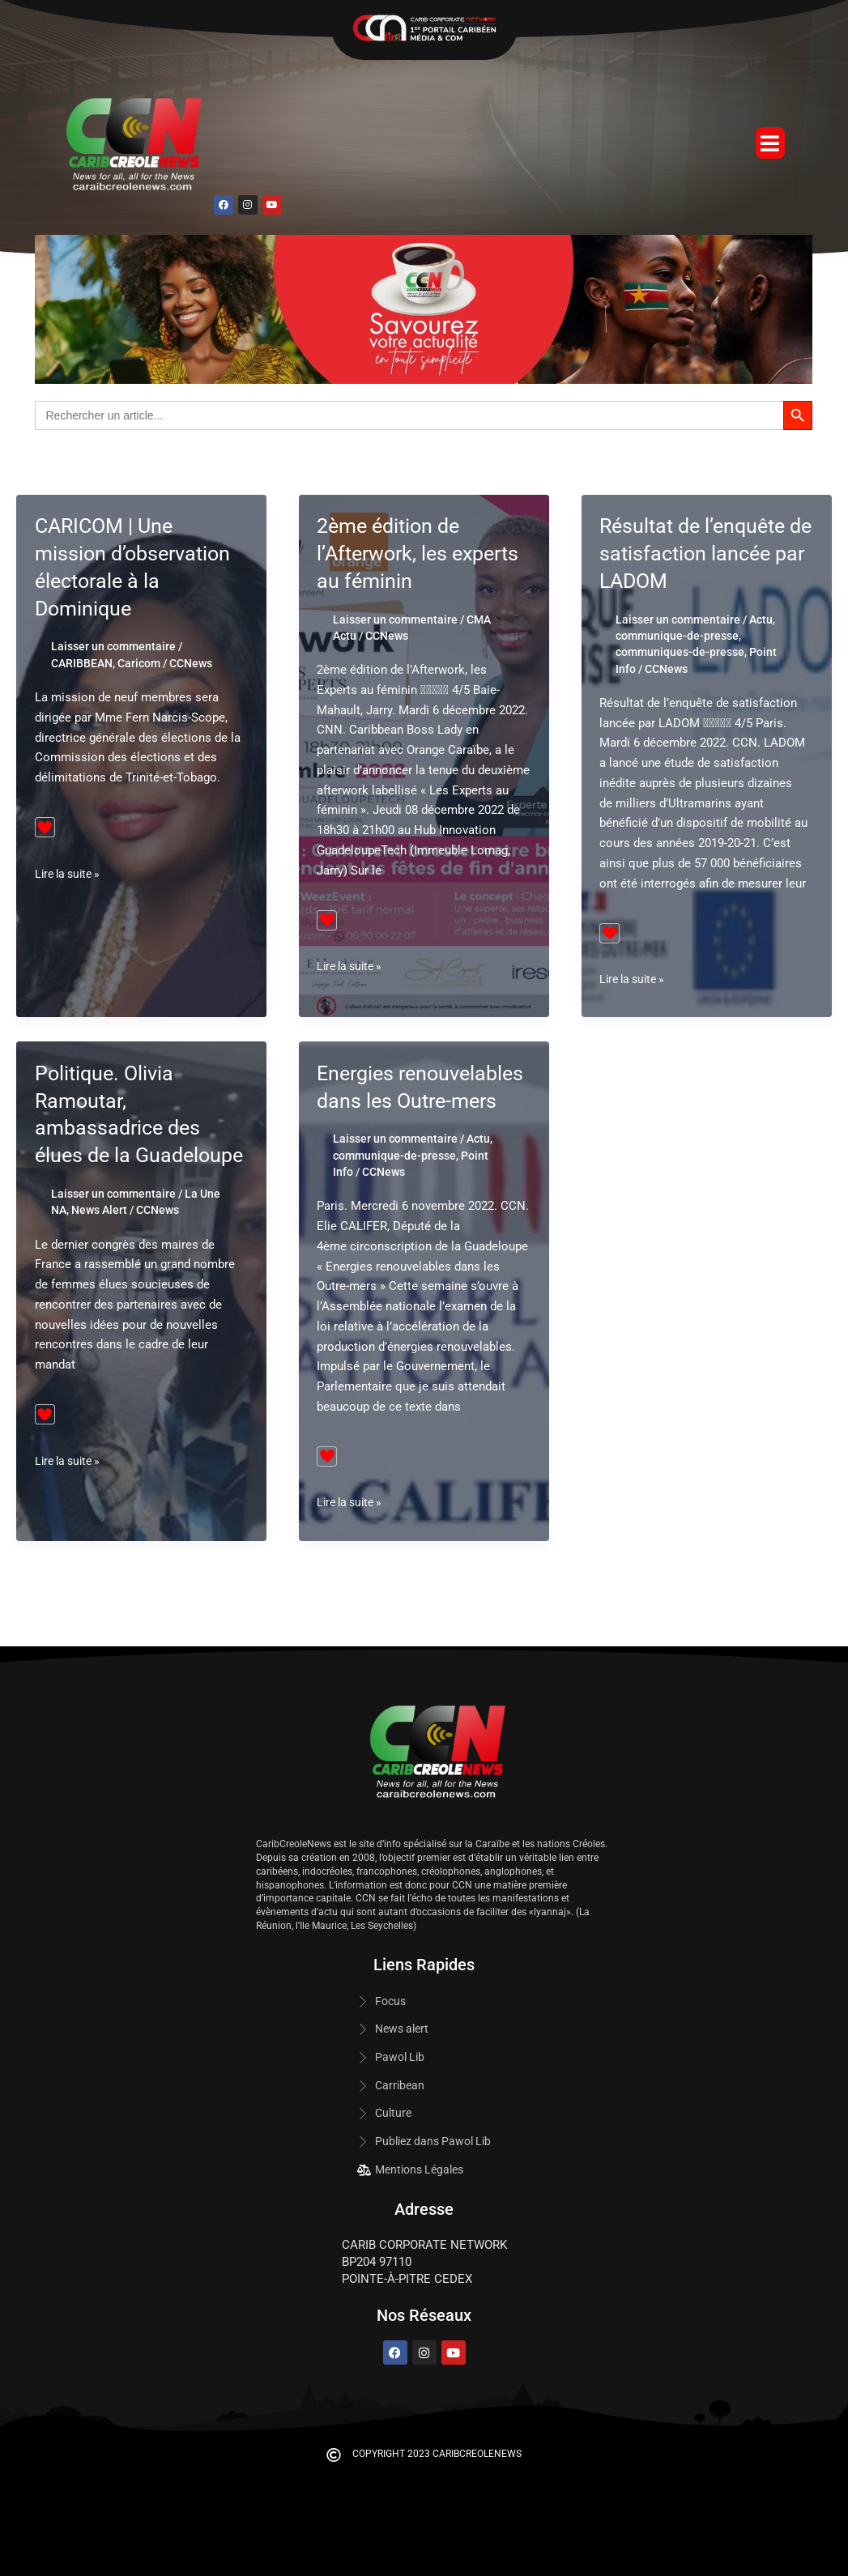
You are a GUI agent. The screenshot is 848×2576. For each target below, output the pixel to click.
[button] (770, 143)
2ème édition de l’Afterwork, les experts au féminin (423, 553)
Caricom (138, 663)
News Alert (99, 1237)
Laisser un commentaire (113, 646)
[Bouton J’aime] (45, 827)
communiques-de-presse (680, 651)
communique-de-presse (677, 635)
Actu (761, 619)
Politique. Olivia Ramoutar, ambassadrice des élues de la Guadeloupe (121, 1127)
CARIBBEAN (82, 663)
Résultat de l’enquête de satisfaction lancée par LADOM (701, 553)
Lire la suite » (71, 874)
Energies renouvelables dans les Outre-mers (423, 1100)
